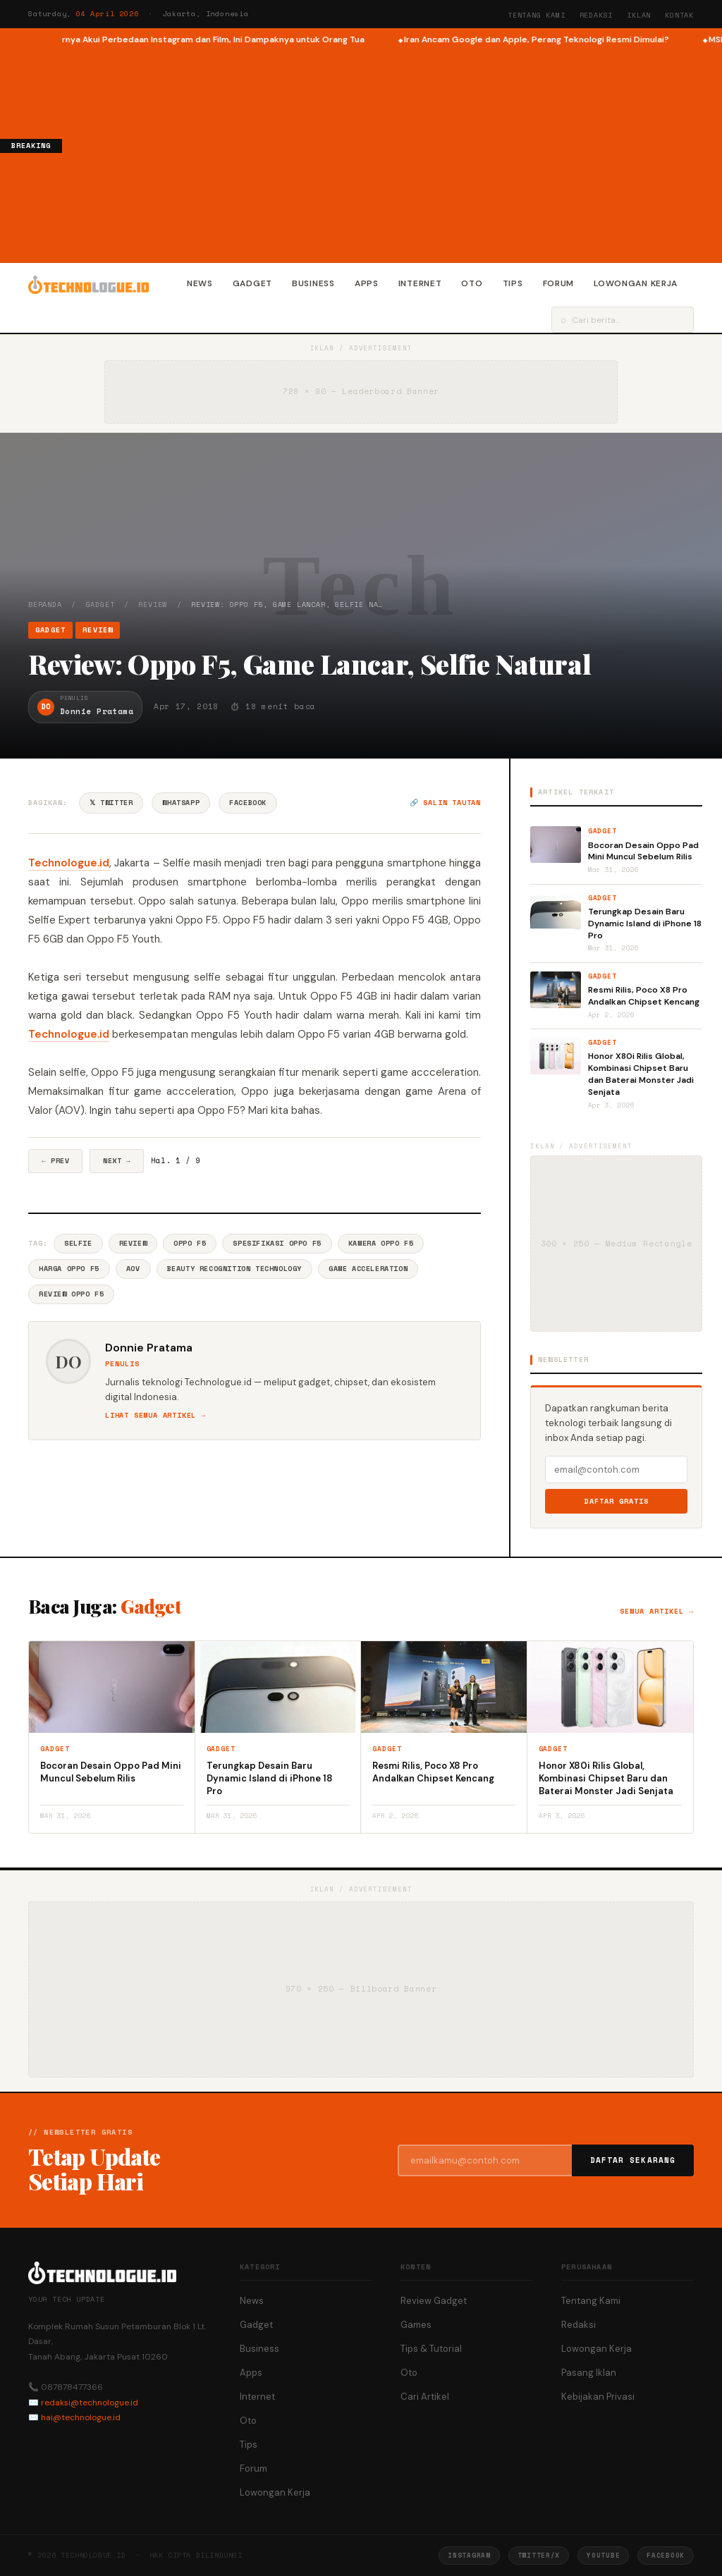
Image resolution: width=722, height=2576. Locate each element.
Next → (116, 1160)
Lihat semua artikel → (155, 1415)
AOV (133, 1268)
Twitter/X (539, 2555)
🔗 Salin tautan (445, 802)
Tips (513, 283)
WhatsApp (181, 802)
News (200, 283)
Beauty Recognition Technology (234, 1268)
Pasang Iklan (588, 2373)
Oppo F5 (189, 1243)
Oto (471, 283)
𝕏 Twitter (111, 802)
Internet (420, 283)
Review (152, 604)
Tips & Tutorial (431, 2349)
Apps (367, 283)
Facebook (248, 802)
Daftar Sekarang (633, 2160)
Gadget (252, 283)
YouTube (603, 2555)
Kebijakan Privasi (598, 2397)
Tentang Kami (536, 15)
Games (416, 2325)
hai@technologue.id (81, 2417)
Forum (559, 283)
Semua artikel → (657, 1611)
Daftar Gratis (617, 1501)
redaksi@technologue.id (89, 2402)
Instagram (469, 2555)
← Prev (55, 1160)
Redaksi (596, 15)
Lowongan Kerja (636, 283)
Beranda (45, 604)
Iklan (639, 15)
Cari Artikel (424, 2397)
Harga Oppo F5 (69, 1268)
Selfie (78, 1243)
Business (313, 283)
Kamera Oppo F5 (380, 1243)
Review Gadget (433, 2301)
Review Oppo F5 (71, 1294)
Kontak (679, 15)
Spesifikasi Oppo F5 (277, 1243)
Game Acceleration (368, 1268)
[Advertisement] (392, 152)
